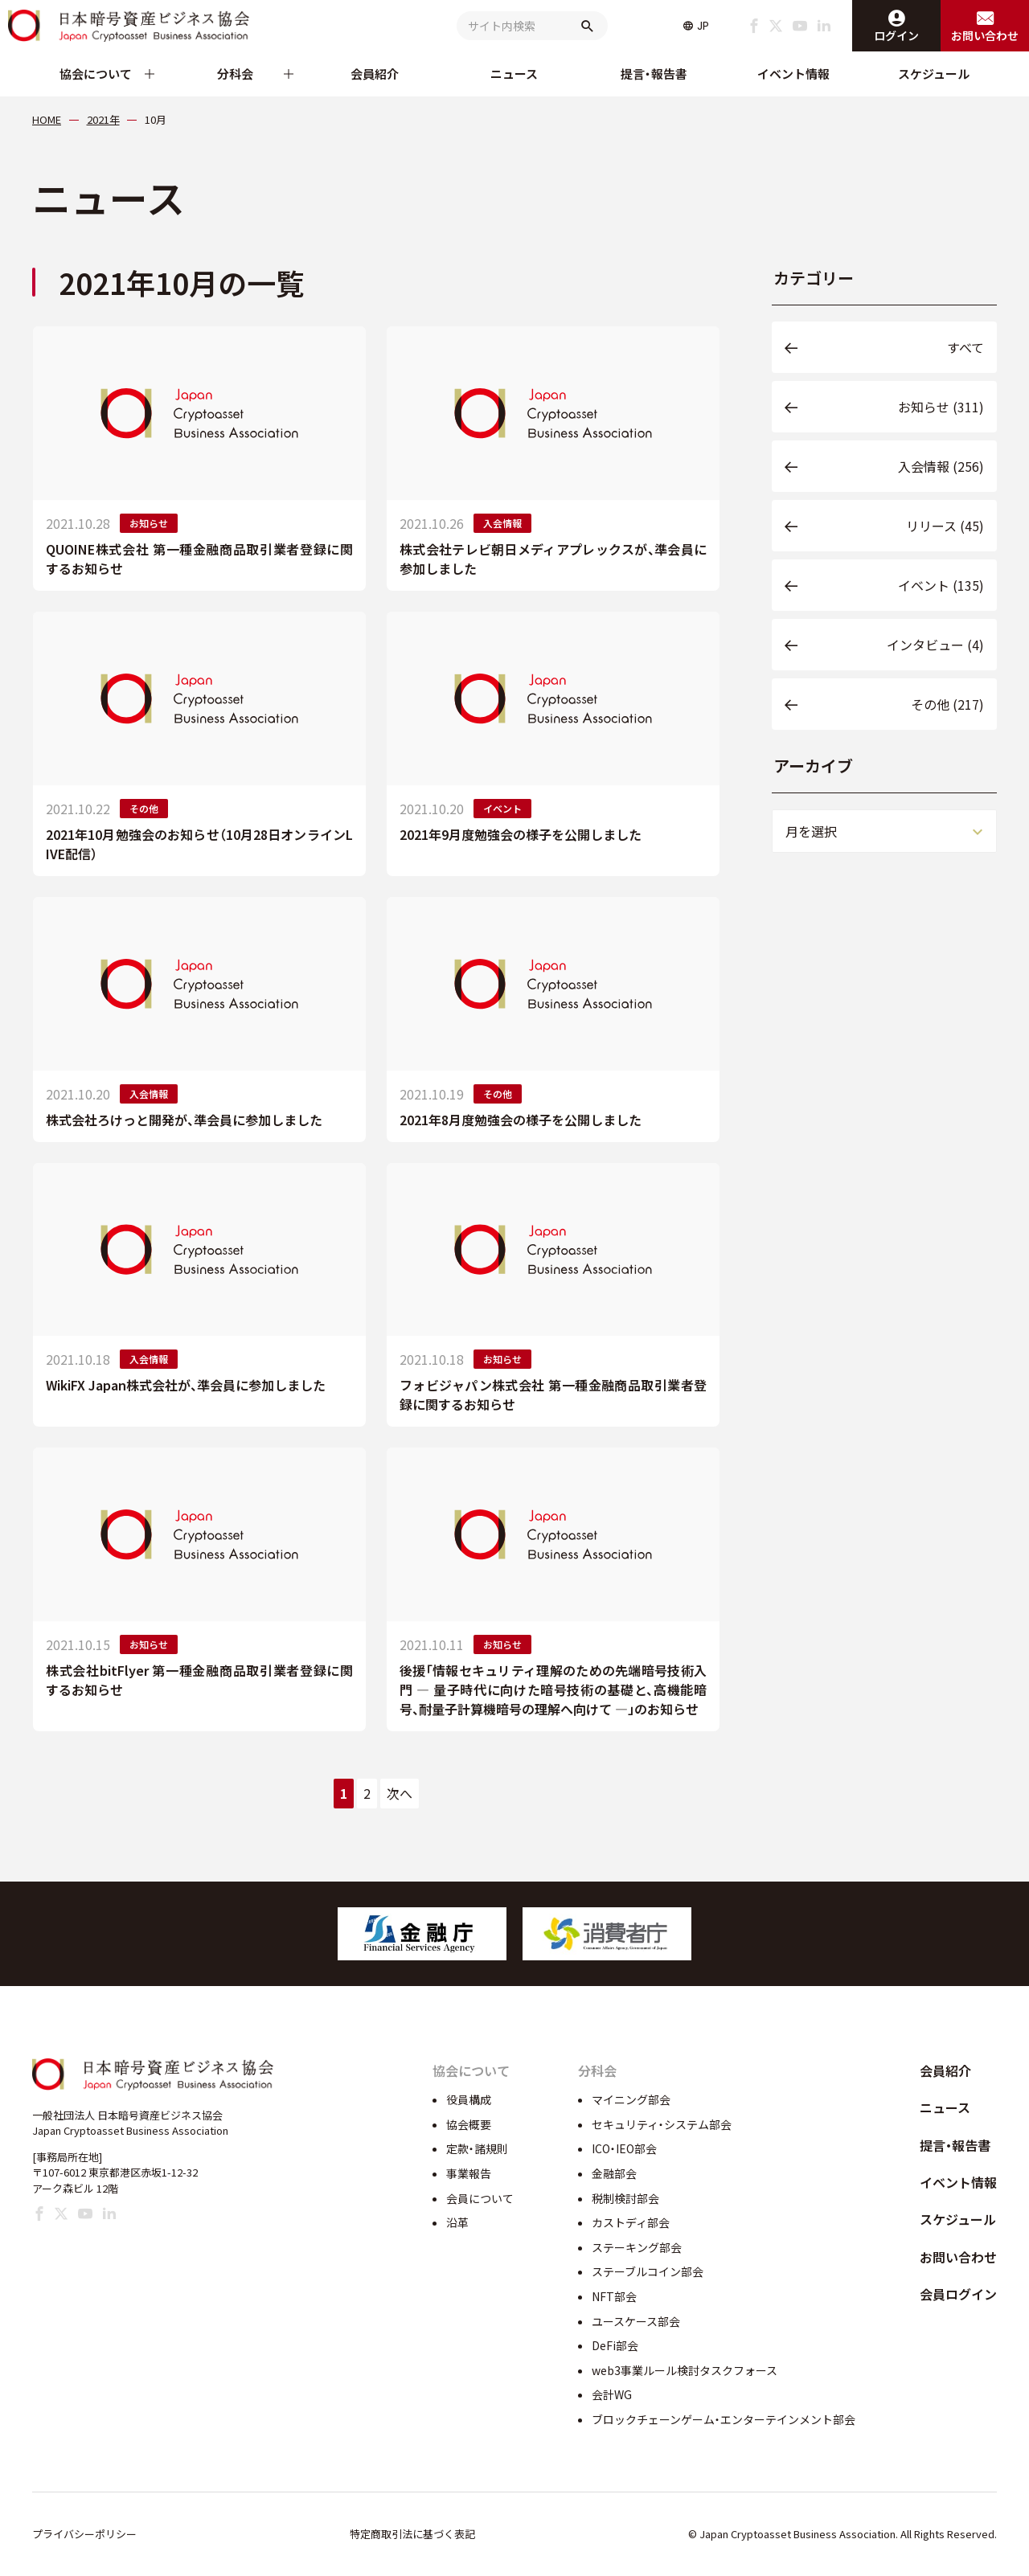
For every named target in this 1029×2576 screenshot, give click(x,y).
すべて (965, 347)
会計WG (612, 2394)
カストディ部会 (631, 2222)
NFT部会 (614, 2296)
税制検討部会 (625, 2198)
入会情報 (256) (941, 466)
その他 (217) (947, 704)
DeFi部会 (615, 2345)
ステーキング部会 (637, 2247)
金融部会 (614, 2173)
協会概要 (468, 2124)
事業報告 (468, 2173)
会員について (480, 2198)
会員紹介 (375, 73)
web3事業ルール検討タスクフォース (684, 2370)
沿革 (457, 2222)
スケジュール (934, 73)
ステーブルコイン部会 (647, 2271)
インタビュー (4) (935, 644)
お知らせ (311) (941, 406)
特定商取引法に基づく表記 (412, 2533)
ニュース (514, 73)
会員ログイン (958, 2294)
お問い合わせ (958, 2257)
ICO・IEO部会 (624, 2148)
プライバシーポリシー (84, 2533)
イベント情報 (793, 73)
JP (703, 26)
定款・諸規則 (477, 2148)
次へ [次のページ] (399, 1793)
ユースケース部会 (636, 2321)
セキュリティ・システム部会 (662, 2124)
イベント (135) (941, 585)
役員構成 (468, 2099)
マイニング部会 (631, 2099)
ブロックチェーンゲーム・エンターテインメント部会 (723, 2419)
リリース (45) (945, 525)
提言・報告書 (654, 73)
